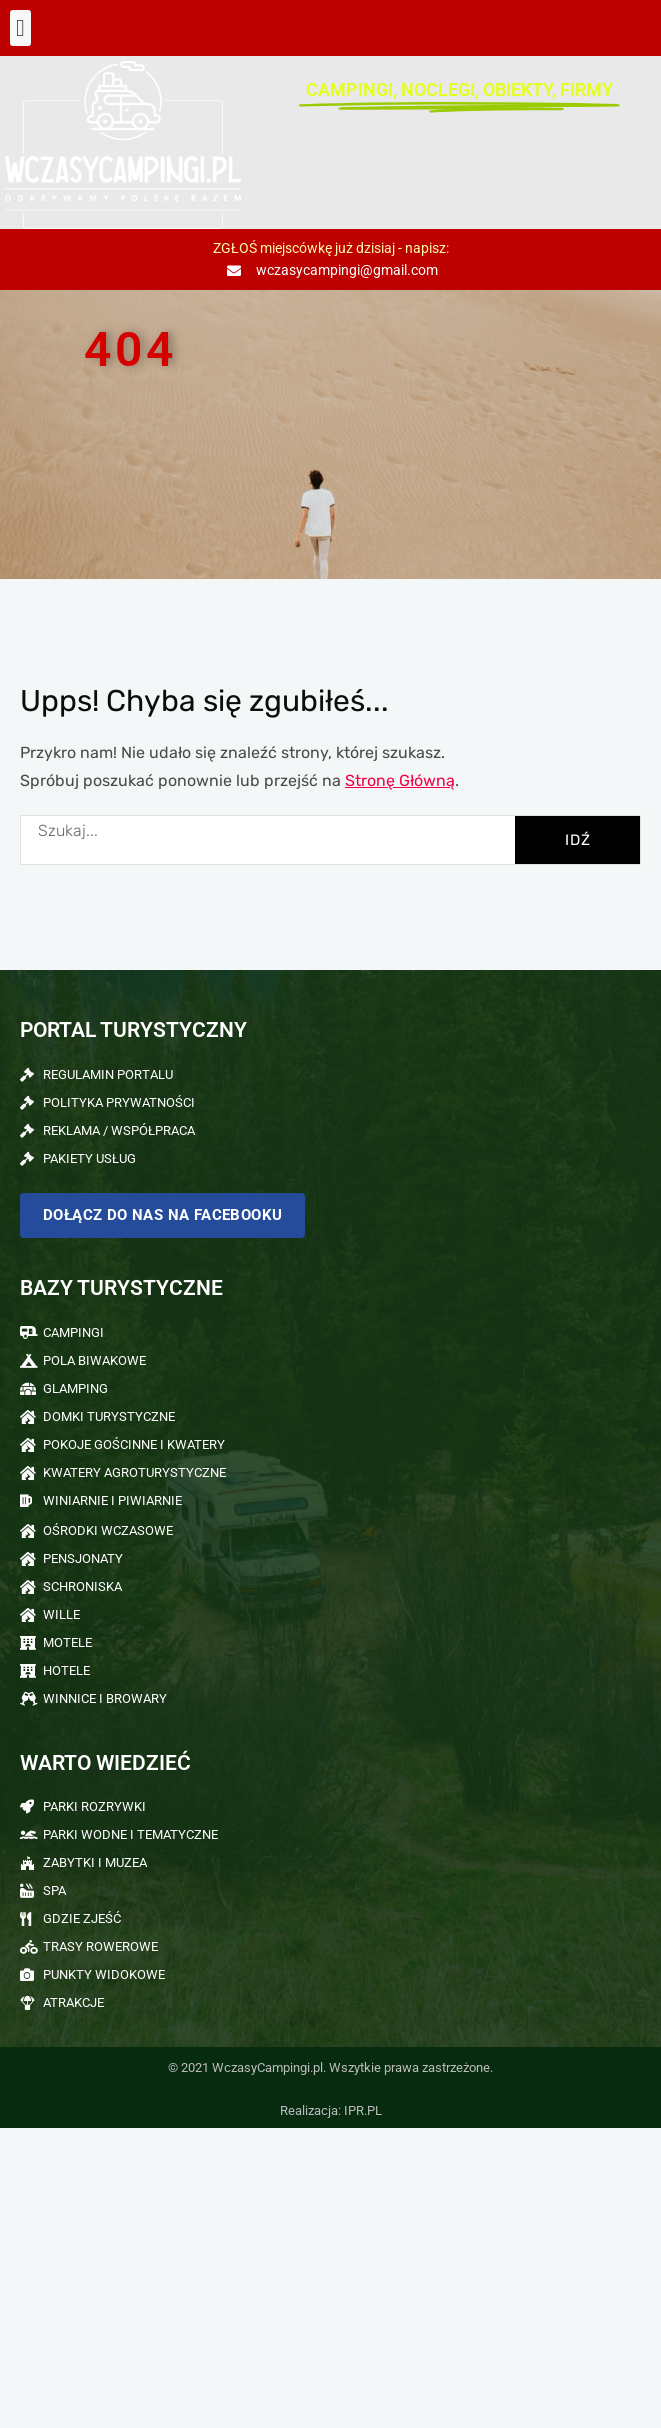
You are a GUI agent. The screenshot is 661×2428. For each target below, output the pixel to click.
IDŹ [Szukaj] (578, 840)
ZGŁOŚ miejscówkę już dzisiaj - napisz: (331, 248)
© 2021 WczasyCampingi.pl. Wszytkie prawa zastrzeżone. (330, 2067)
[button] (20, 28)
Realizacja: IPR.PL (331, 2110)
